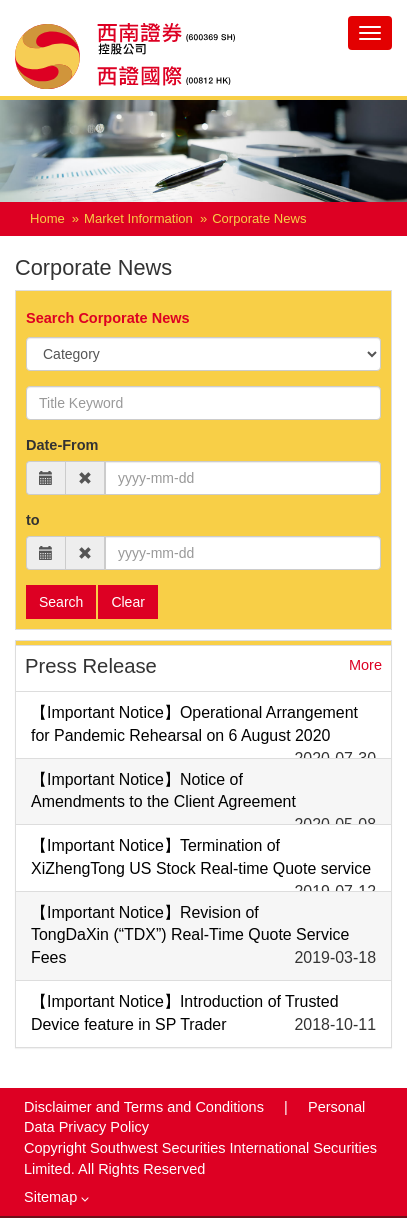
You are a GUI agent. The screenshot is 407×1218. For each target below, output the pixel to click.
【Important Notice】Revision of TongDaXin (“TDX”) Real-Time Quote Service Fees (190, 935)
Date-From (62, 445)
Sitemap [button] (56, 1197)
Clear (127, 602)
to (33, 520)
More (365, 665)
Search (61, 602)
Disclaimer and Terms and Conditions (146, 1107)
